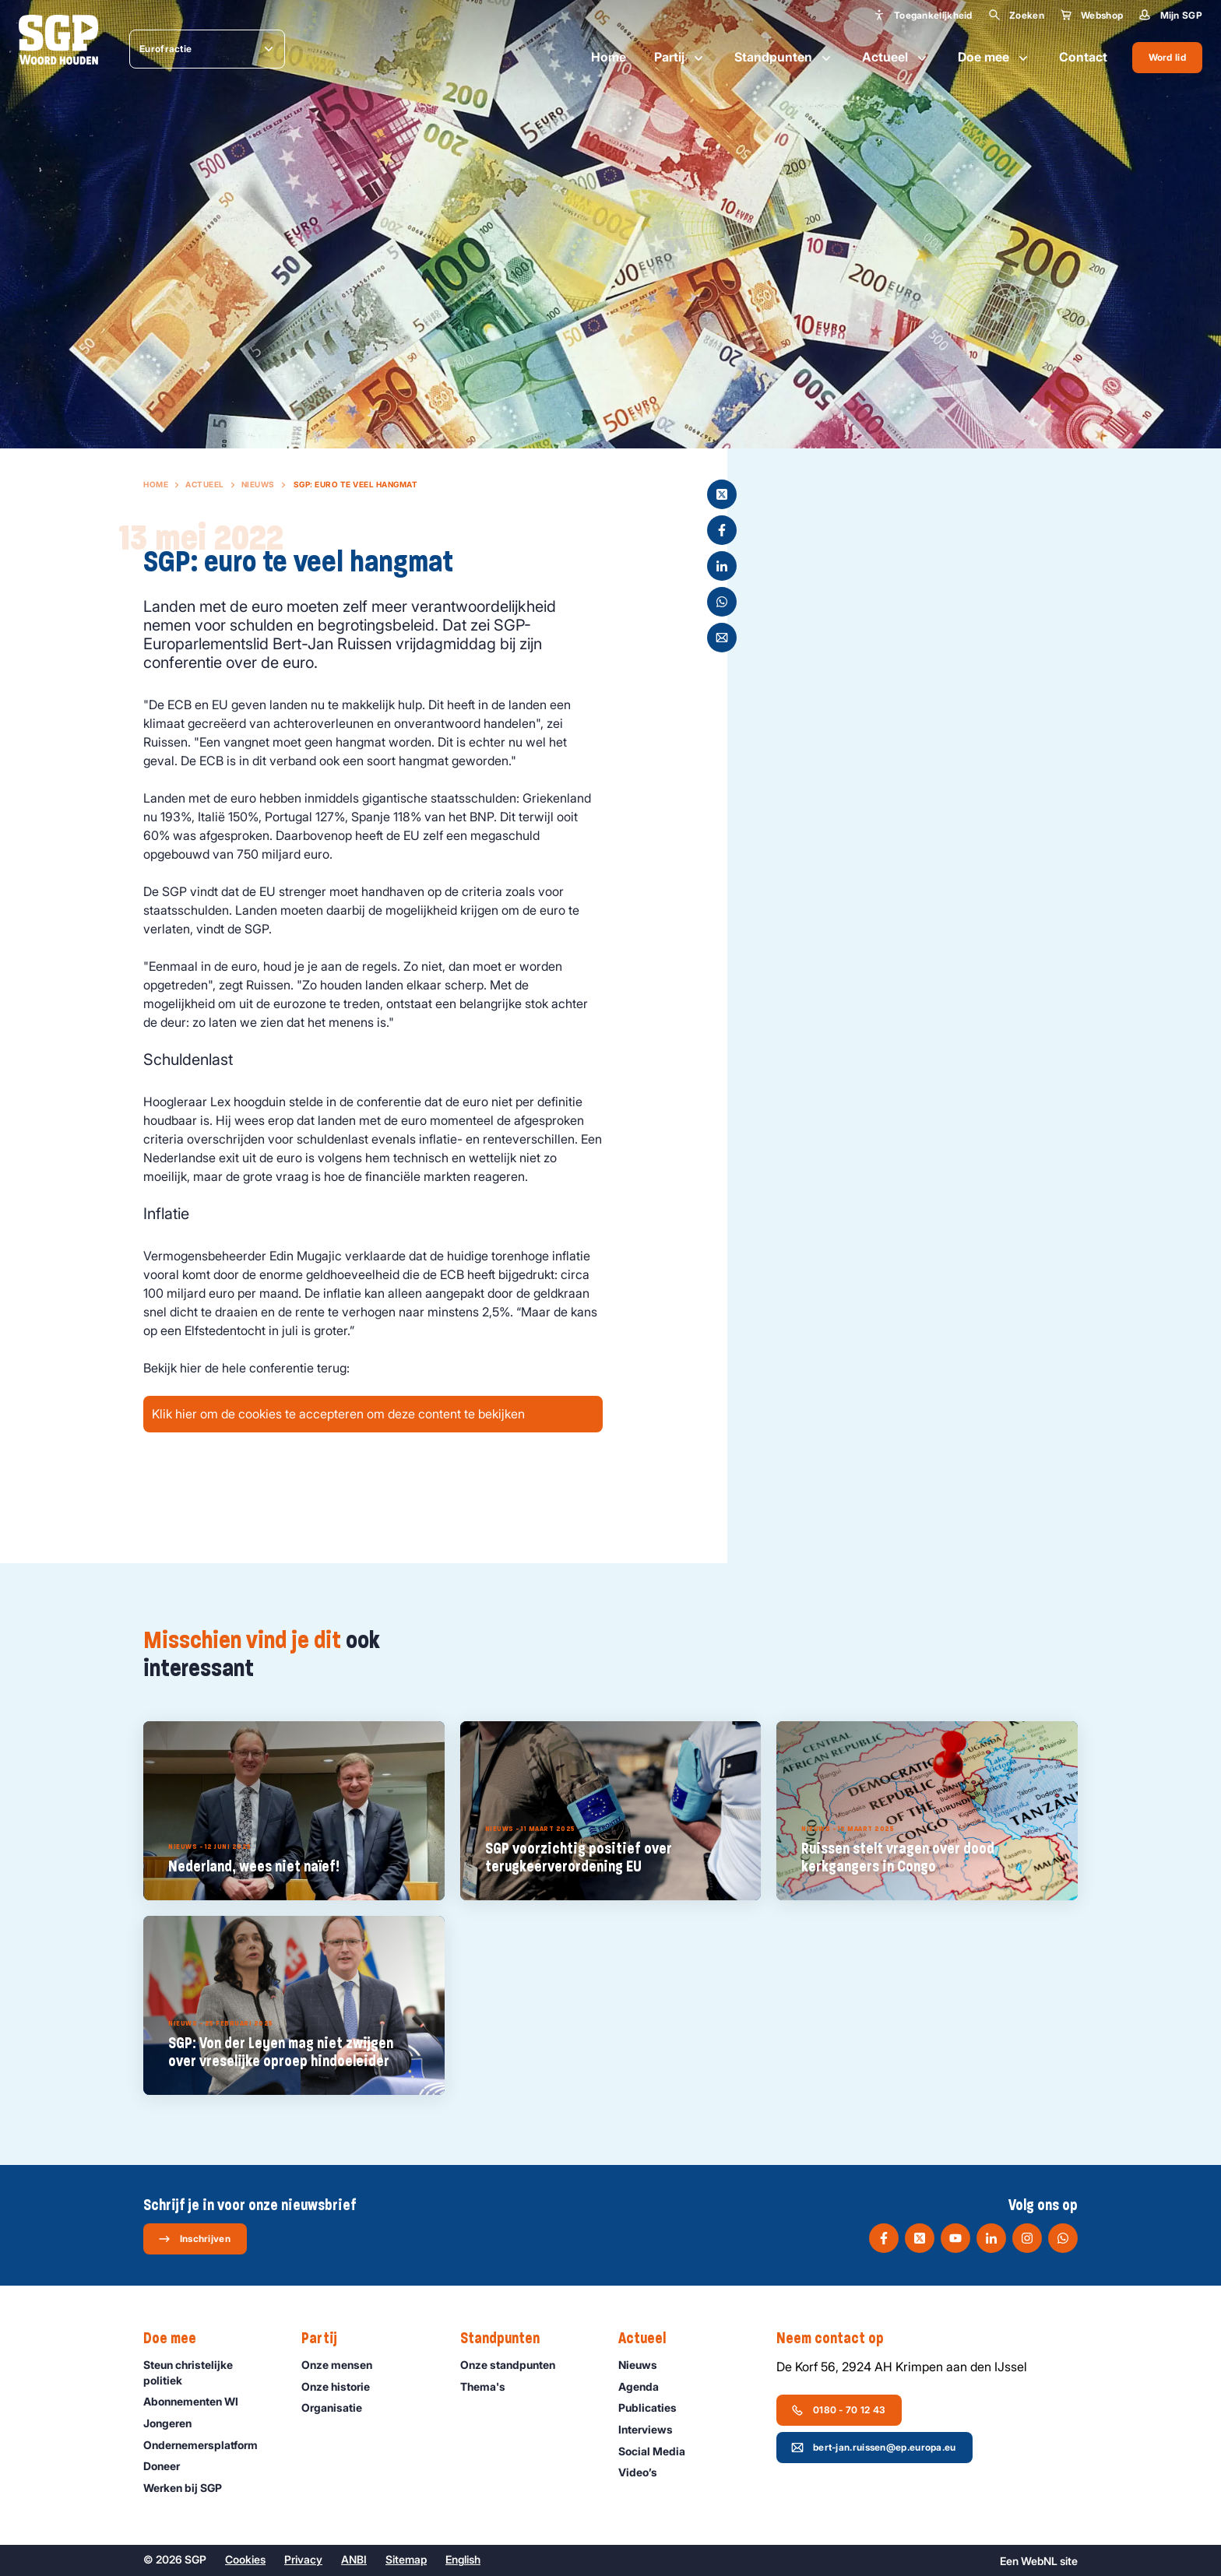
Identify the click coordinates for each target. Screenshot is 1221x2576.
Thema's (489, 2386)
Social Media (658, 2451)
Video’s (644, 2472)
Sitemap (406, 2559)
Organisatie (338, 2407)
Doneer (168, 2465)
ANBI (354, 2559)
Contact (1083, 57)
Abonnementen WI (197, 2401)
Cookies (245, 2559)
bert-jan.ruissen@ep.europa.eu (873, 2447)
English (462, 2559)
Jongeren (174, 2423)
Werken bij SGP (189, 2487)
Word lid (1167, 57)
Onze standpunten (514, 2364)
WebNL (1039, 2560)
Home (608, 57)
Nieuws (258, 484)
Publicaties (654, 2407)
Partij (680, 57)
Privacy (303, 2559)
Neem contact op (837, 2338)
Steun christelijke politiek (209, 2372)
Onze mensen (343, 2364)
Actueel (896, 57)
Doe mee (994, 57)
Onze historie (342, 2386)
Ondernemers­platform (207, 2444)
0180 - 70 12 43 (838, 2410)
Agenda (645, 2386)
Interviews (652, 2429)
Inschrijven (194, 2239)
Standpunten (784, 57)
